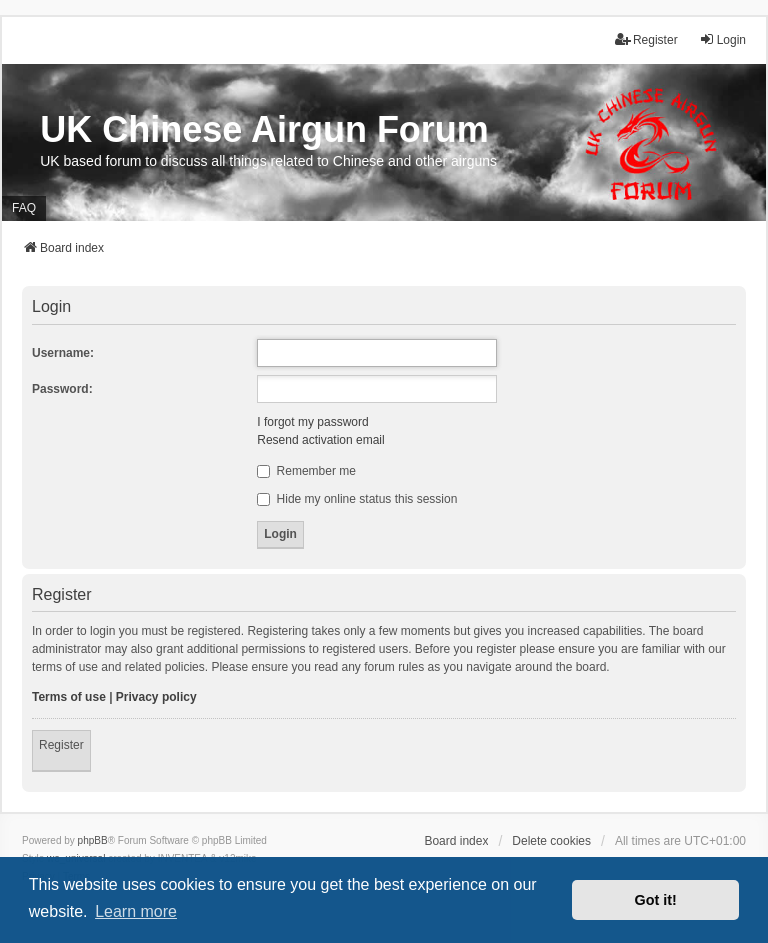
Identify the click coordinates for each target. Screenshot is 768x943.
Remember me (306, 471)
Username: (63, 353)
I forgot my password (312, 422)
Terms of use (69, 697)
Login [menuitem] (722, 39)
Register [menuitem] (646, 39)
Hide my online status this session (357, 499)
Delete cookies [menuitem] (551, 841)
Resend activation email (320, 440)
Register (61, 745)
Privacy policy (156, 697)
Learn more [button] (136, 911)
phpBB (93, 840)
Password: (62, 389)
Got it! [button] (656, 900)
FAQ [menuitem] (24, 208)
